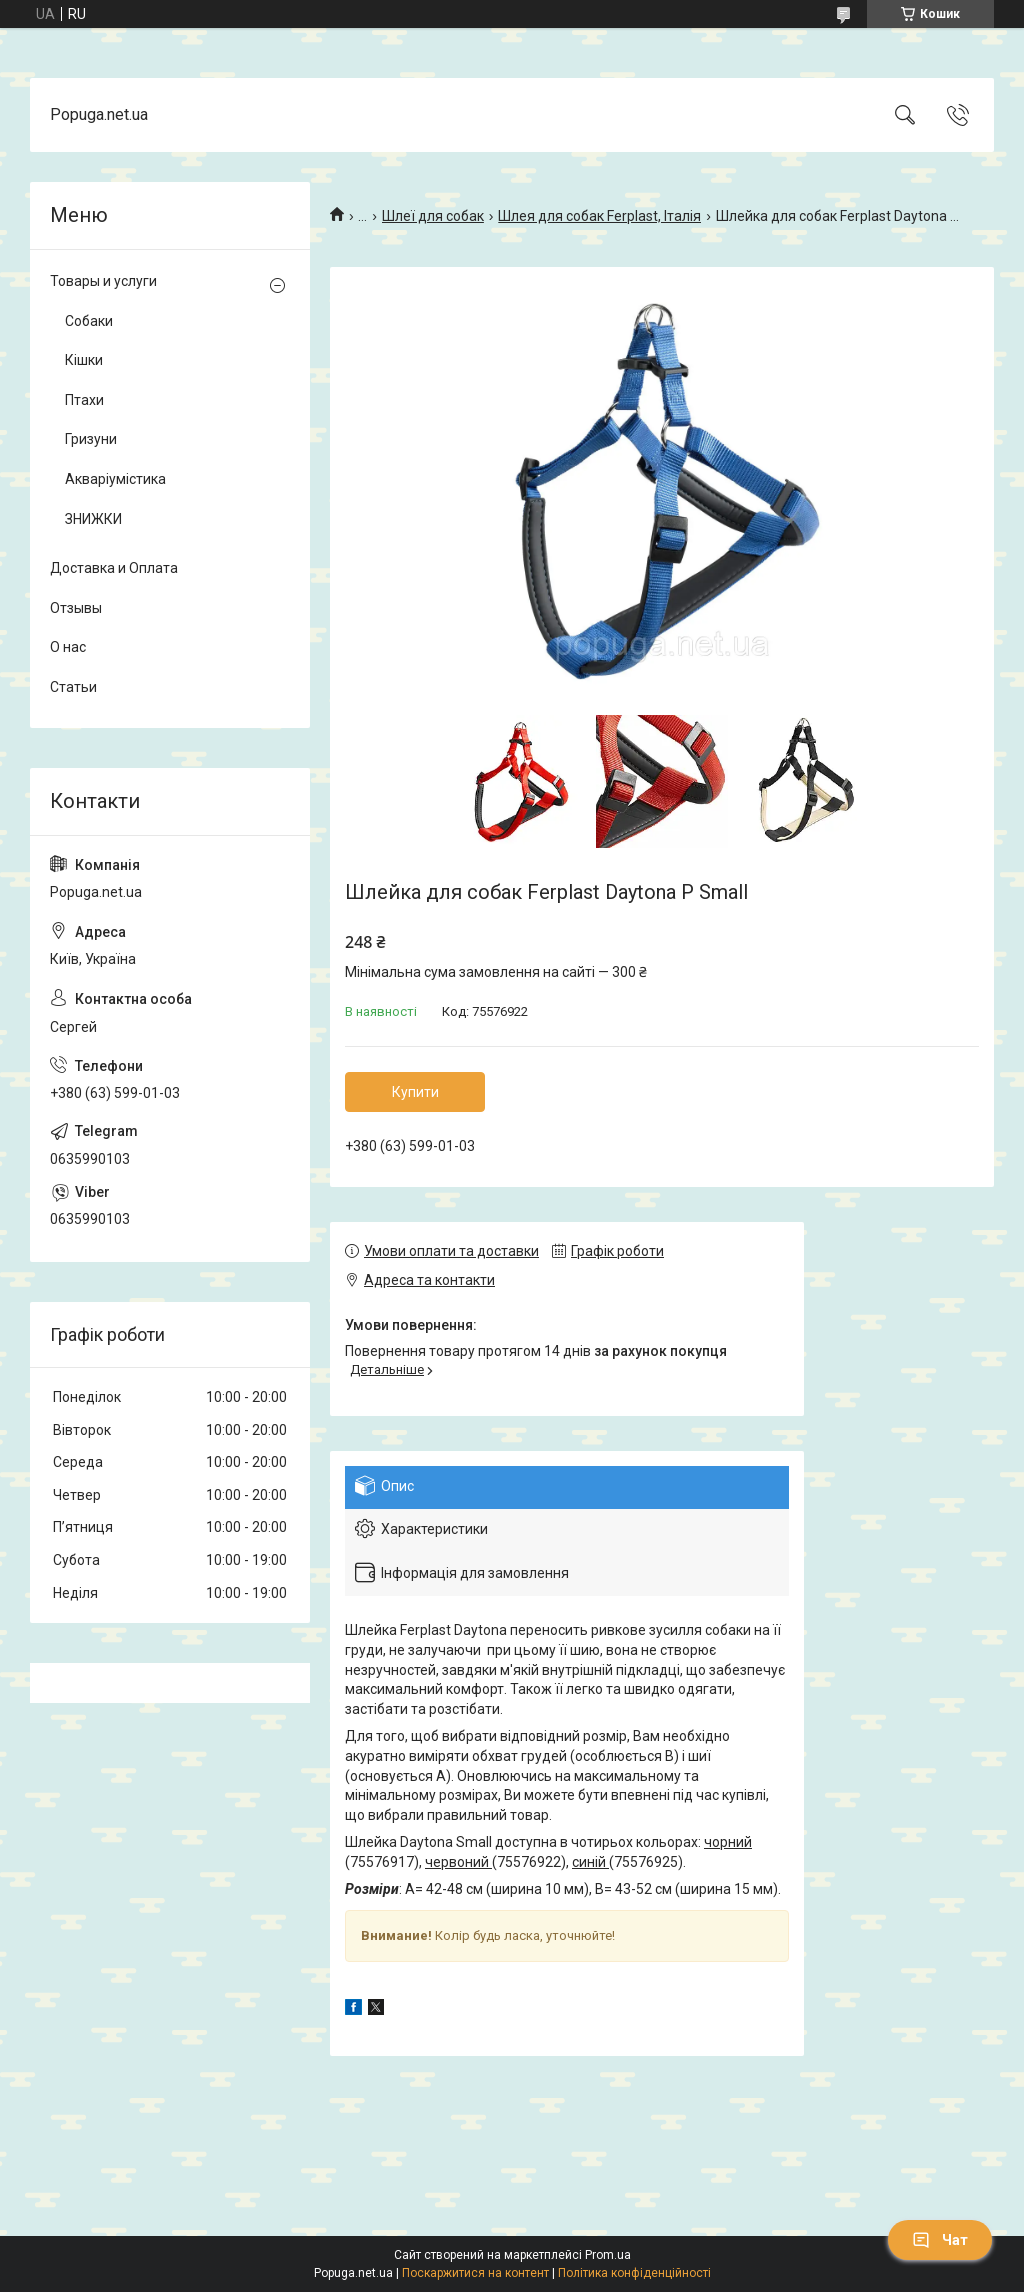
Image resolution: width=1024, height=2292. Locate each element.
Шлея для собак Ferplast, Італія (599, 216)
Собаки (89, 321)
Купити (415, 1092)
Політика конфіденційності (634, 2273)
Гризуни (91, 439)
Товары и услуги (103, 281)
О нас (68, 647)
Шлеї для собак (433, 216)
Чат (940, 2240)
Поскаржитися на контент (475, 2273)
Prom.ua (608, 2255)
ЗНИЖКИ (93, 519)
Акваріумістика (115, 479)
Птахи (84, 400)
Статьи (73, 687)
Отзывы (76, 608)
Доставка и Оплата (114, 568)
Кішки (84, 360)
